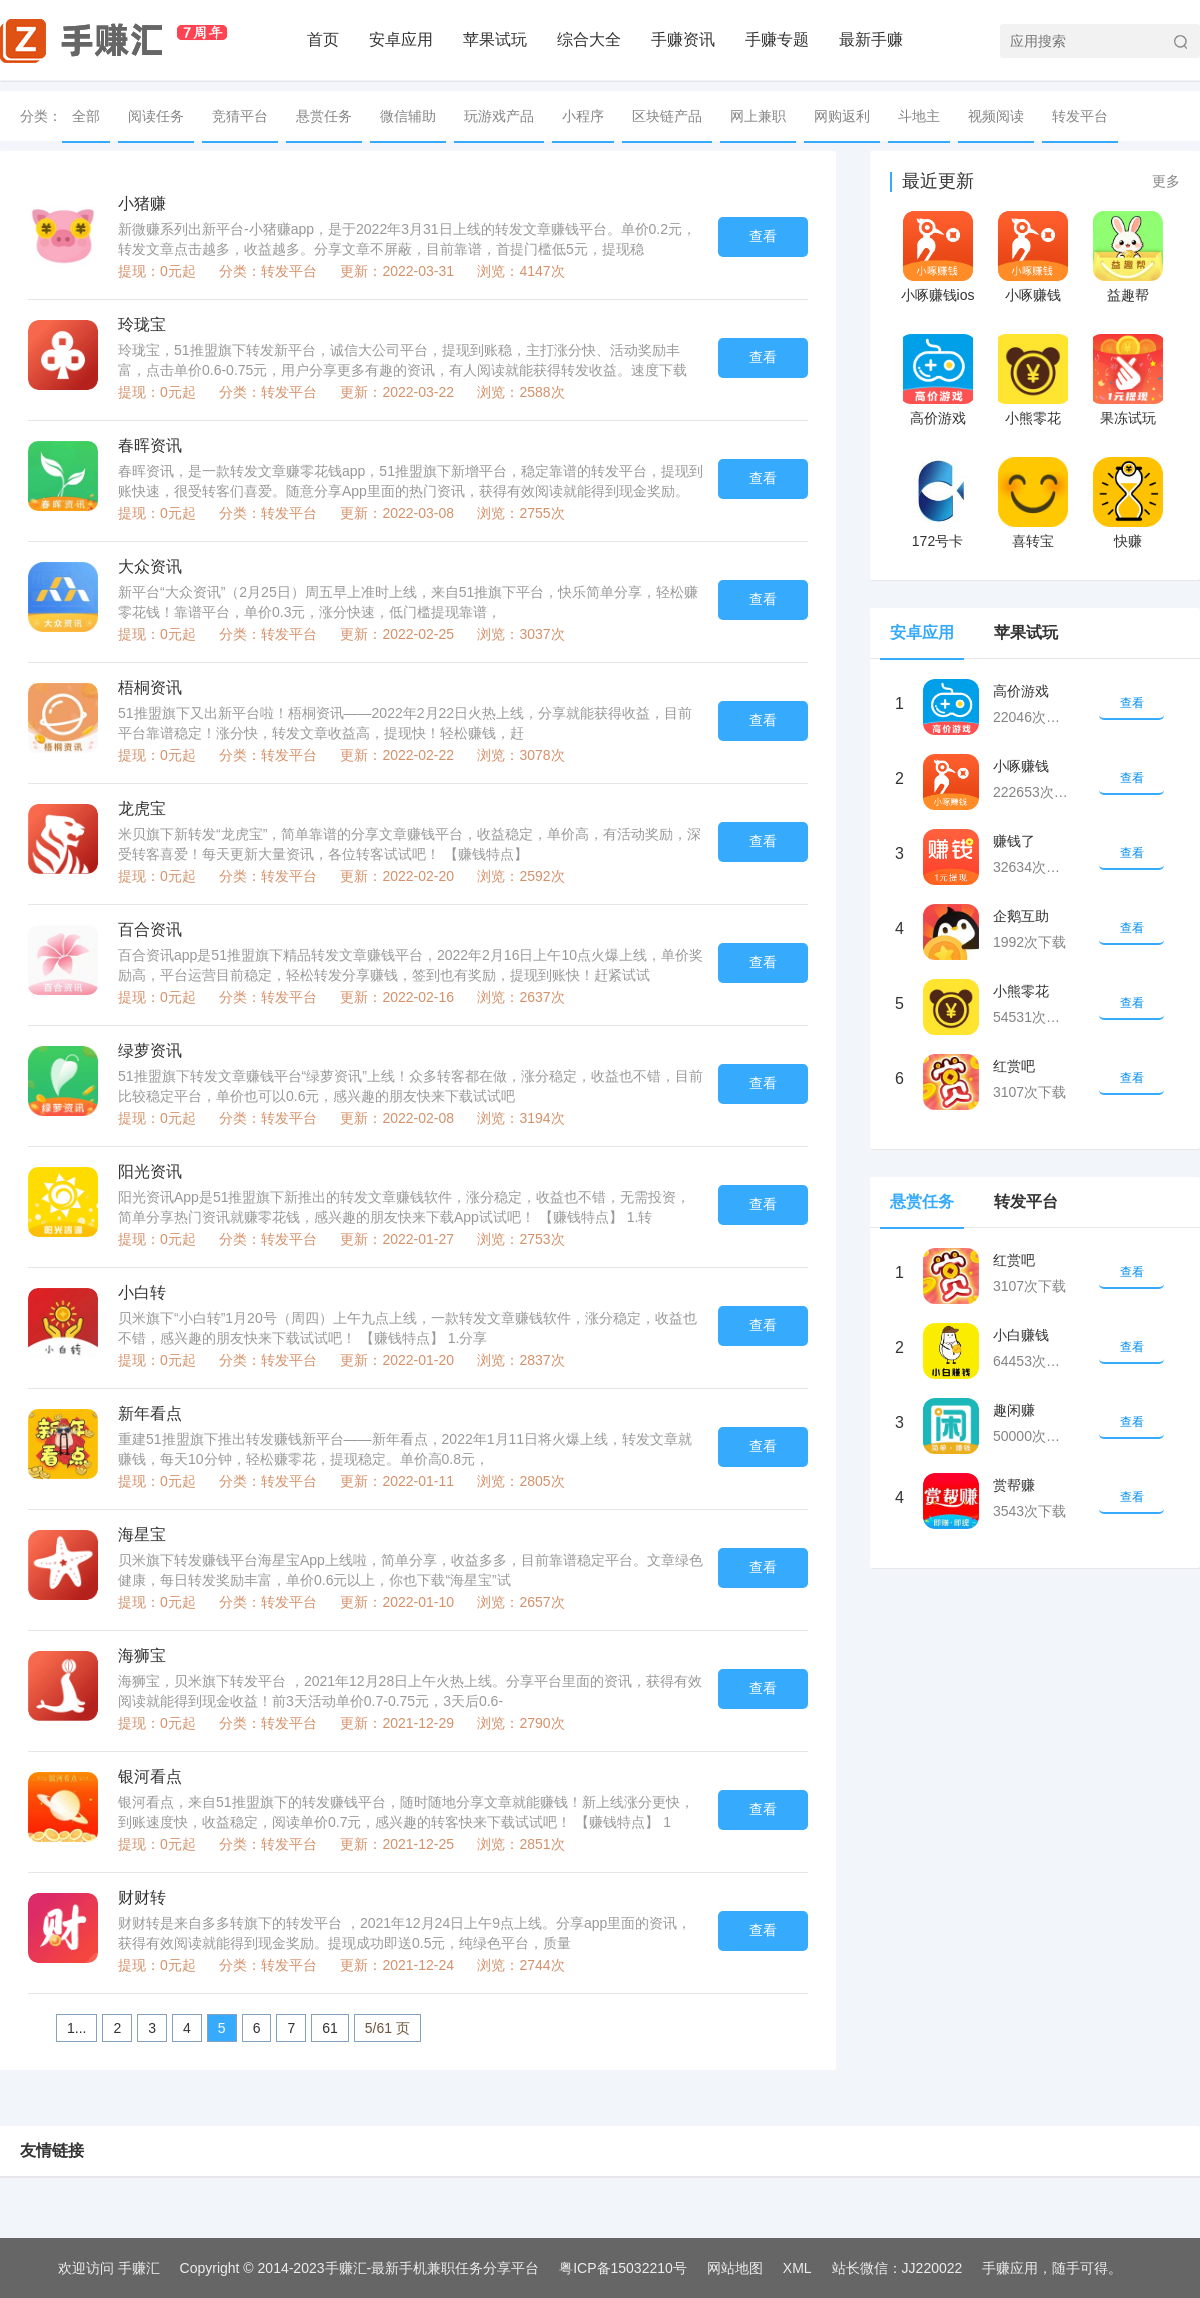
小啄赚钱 (1033, 295)
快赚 (1128, 541)
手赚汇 (139, 2268)
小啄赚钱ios (938, 295)
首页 (323, 39)
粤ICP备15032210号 (623, 2268)
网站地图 (735, 2268)
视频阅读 (996, 116)
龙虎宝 (142, 808)
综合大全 (589, 39)
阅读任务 (156, 116)
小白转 (142, 1292)
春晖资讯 (150, 445)
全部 (86, 116)
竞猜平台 (240, 116)
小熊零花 (1033, 418)
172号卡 (937, 541)
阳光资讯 (150, 1171)
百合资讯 (150, 929)
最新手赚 (871, 39)
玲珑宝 (142, 324)
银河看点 (150, 1776)
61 (330, 2028)
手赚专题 (777, 39)
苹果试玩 (495, 39)
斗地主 (919, 116)
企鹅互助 (1021, 916)
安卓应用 (401, 39)
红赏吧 (1014, 1066)
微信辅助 (408, 116)
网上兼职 (758, 116)
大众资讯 (150, 566)
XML (797, 2268)
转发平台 (1080, 116)
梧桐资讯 (150, 687)
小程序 (583, 116)
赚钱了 (1014, 841)
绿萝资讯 (150, 1050)
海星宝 (142, 1534)
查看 (763, 236)
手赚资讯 (683, 39)
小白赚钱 (1021, 1335)
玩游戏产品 (499, 116)
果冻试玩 (1128, 418)
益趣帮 (1128, 295)
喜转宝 (1033, 541)
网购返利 (842, 116)
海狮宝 (142, 1655)
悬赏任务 (324, 116)
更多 (1166, 181)
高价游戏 (938, 418)
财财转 (142, 1897)
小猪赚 (142, 203)
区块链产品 (667, 116)
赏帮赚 (1014, 1485)
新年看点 (150, 1413)
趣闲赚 (1014, 1410)
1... (76, 2028)
